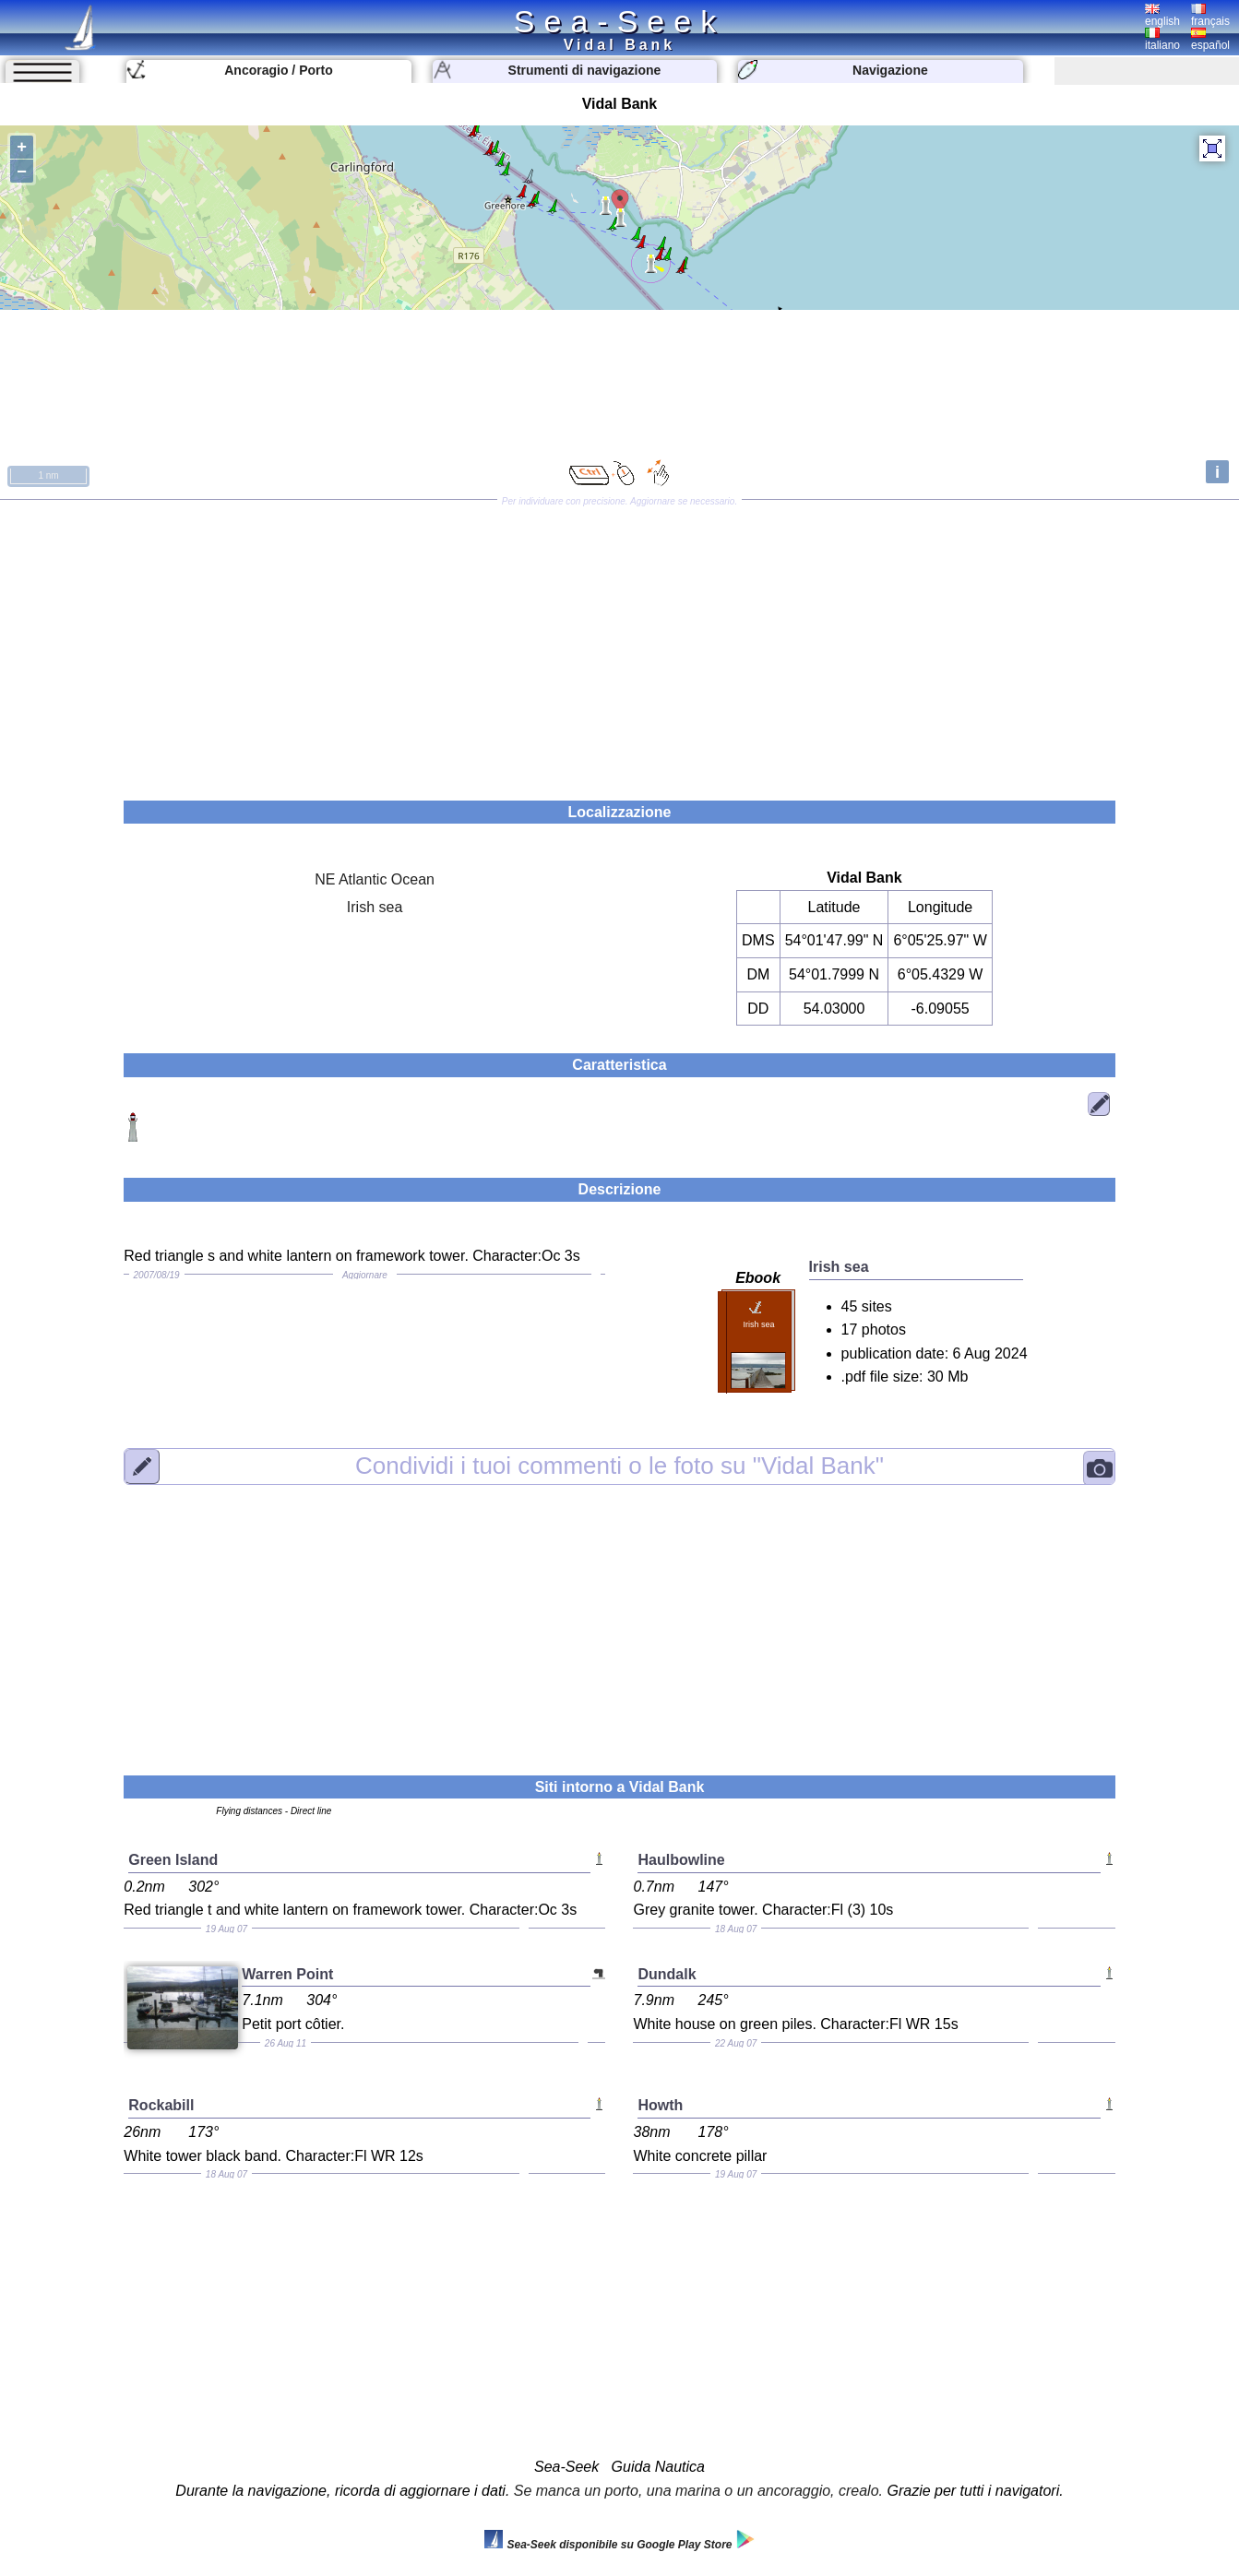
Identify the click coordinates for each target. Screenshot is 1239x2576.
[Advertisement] (619, 644)
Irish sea (374, 907)
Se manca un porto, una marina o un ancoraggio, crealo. (698, 2491)
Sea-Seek (619, 21)
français (1210, 16)
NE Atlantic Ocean (375, 879)
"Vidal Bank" (619, 1465)
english (1162, 16)
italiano (1162, 40)
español (1210, 40)
